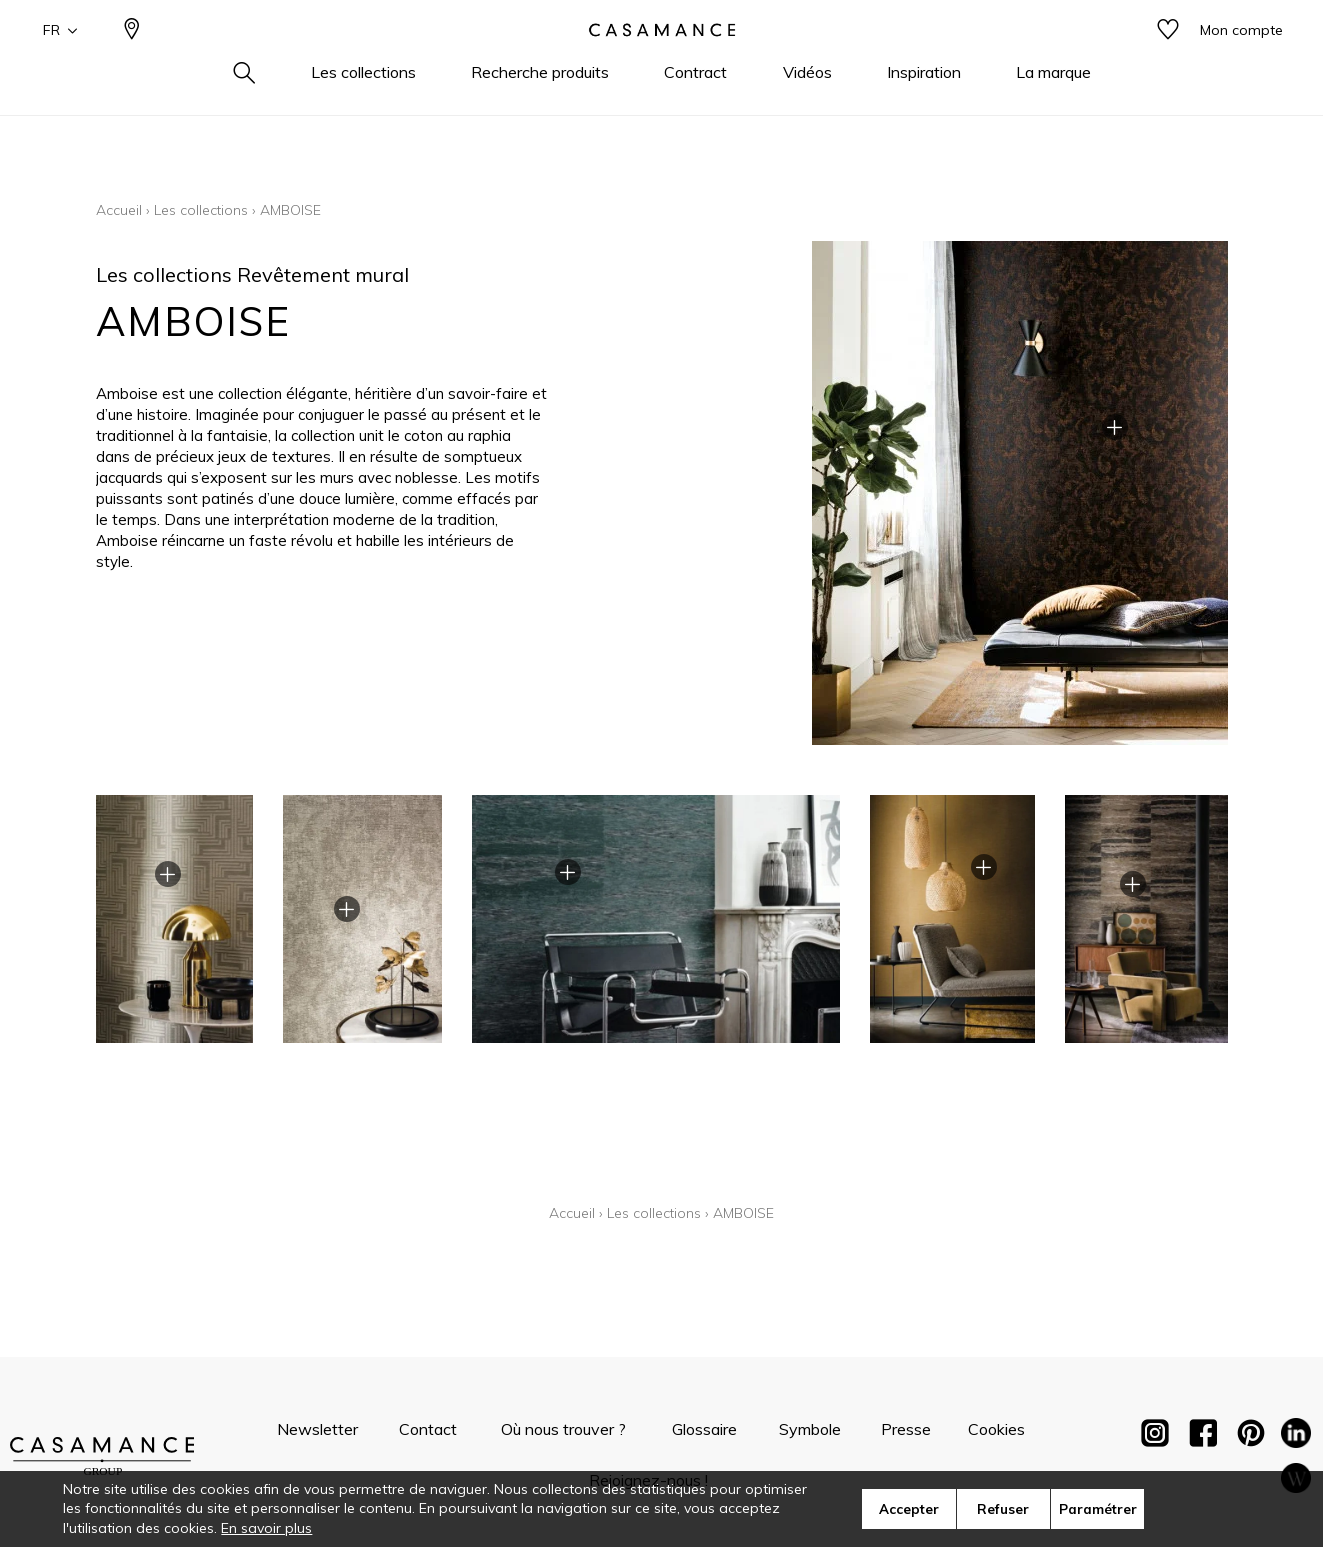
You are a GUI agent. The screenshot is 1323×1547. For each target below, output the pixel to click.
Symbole (810, 1429)
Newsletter (317, 1429)
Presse (906, 1429)
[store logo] (662, 63)
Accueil (119, 210)
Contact (428, 1429)
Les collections (201, 210)
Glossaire (704, 1429)
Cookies (996, 1429)
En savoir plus (266, 1528)
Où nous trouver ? (563, 1429)
